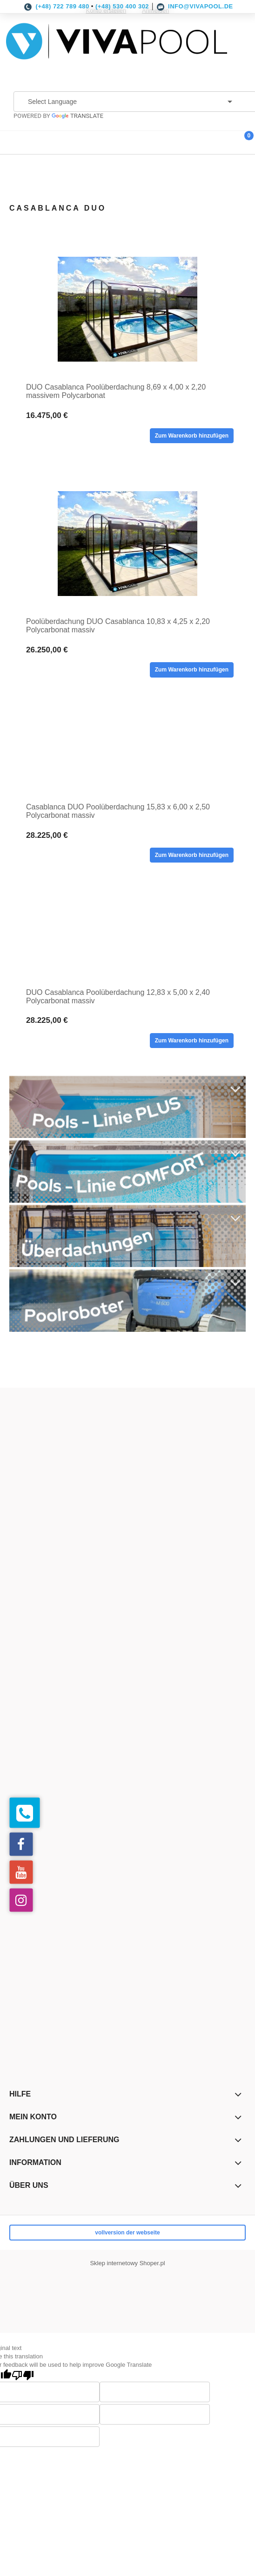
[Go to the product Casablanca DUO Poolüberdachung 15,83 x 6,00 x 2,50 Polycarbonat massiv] (127, 753)
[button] (12, 140)
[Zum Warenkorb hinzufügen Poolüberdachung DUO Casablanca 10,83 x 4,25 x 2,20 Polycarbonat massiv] (192, 669)
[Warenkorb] (243, 143)
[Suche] (220, 140)
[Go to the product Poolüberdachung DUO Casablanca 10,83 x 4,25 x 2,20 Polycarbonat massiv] (127, 543)
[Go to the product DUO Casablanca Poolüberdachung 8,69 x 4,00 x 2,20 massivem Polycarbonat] (127, 309)
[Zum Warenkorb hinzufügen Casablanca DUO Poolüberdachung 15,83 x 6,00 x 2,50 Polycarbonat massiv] (192, 855)
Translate (77, 115)
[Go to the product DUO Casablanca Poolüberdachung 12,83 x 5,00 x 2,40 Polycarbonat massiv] (127, 938)
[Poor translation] (23, 2375)
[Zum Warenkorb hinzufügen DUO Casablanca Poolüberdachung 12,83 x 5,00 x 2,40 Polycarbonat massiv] (192, 1040)
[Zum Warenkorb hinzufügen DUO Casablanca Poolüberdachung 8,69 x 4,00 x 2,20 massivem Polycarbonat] (192, 435)
